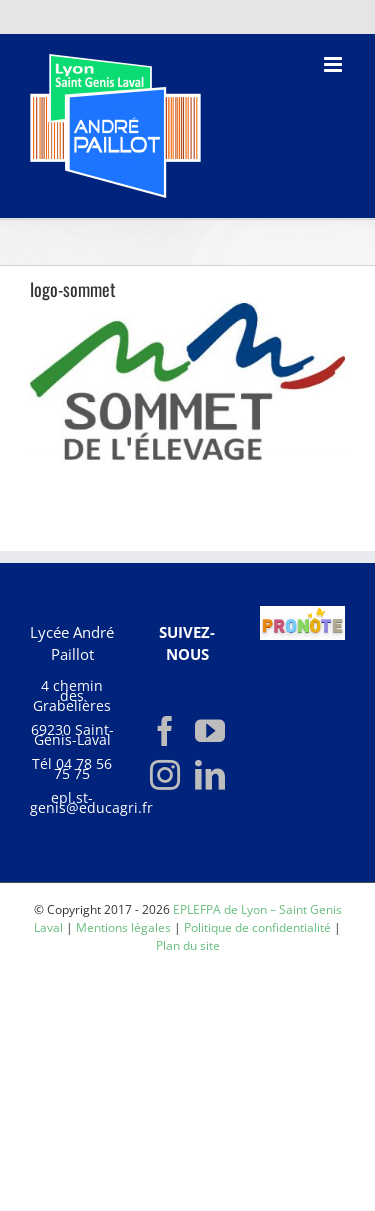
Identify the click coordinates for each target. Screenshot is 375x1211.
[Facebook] (165, 731)
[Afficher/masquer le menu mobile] (334, 64)
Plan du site (188, 945)
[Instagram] (165, 775)
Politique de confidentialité (257, 927)
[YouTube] (210, 731)
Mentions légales (123, 927)
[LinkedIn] (210, 775)
